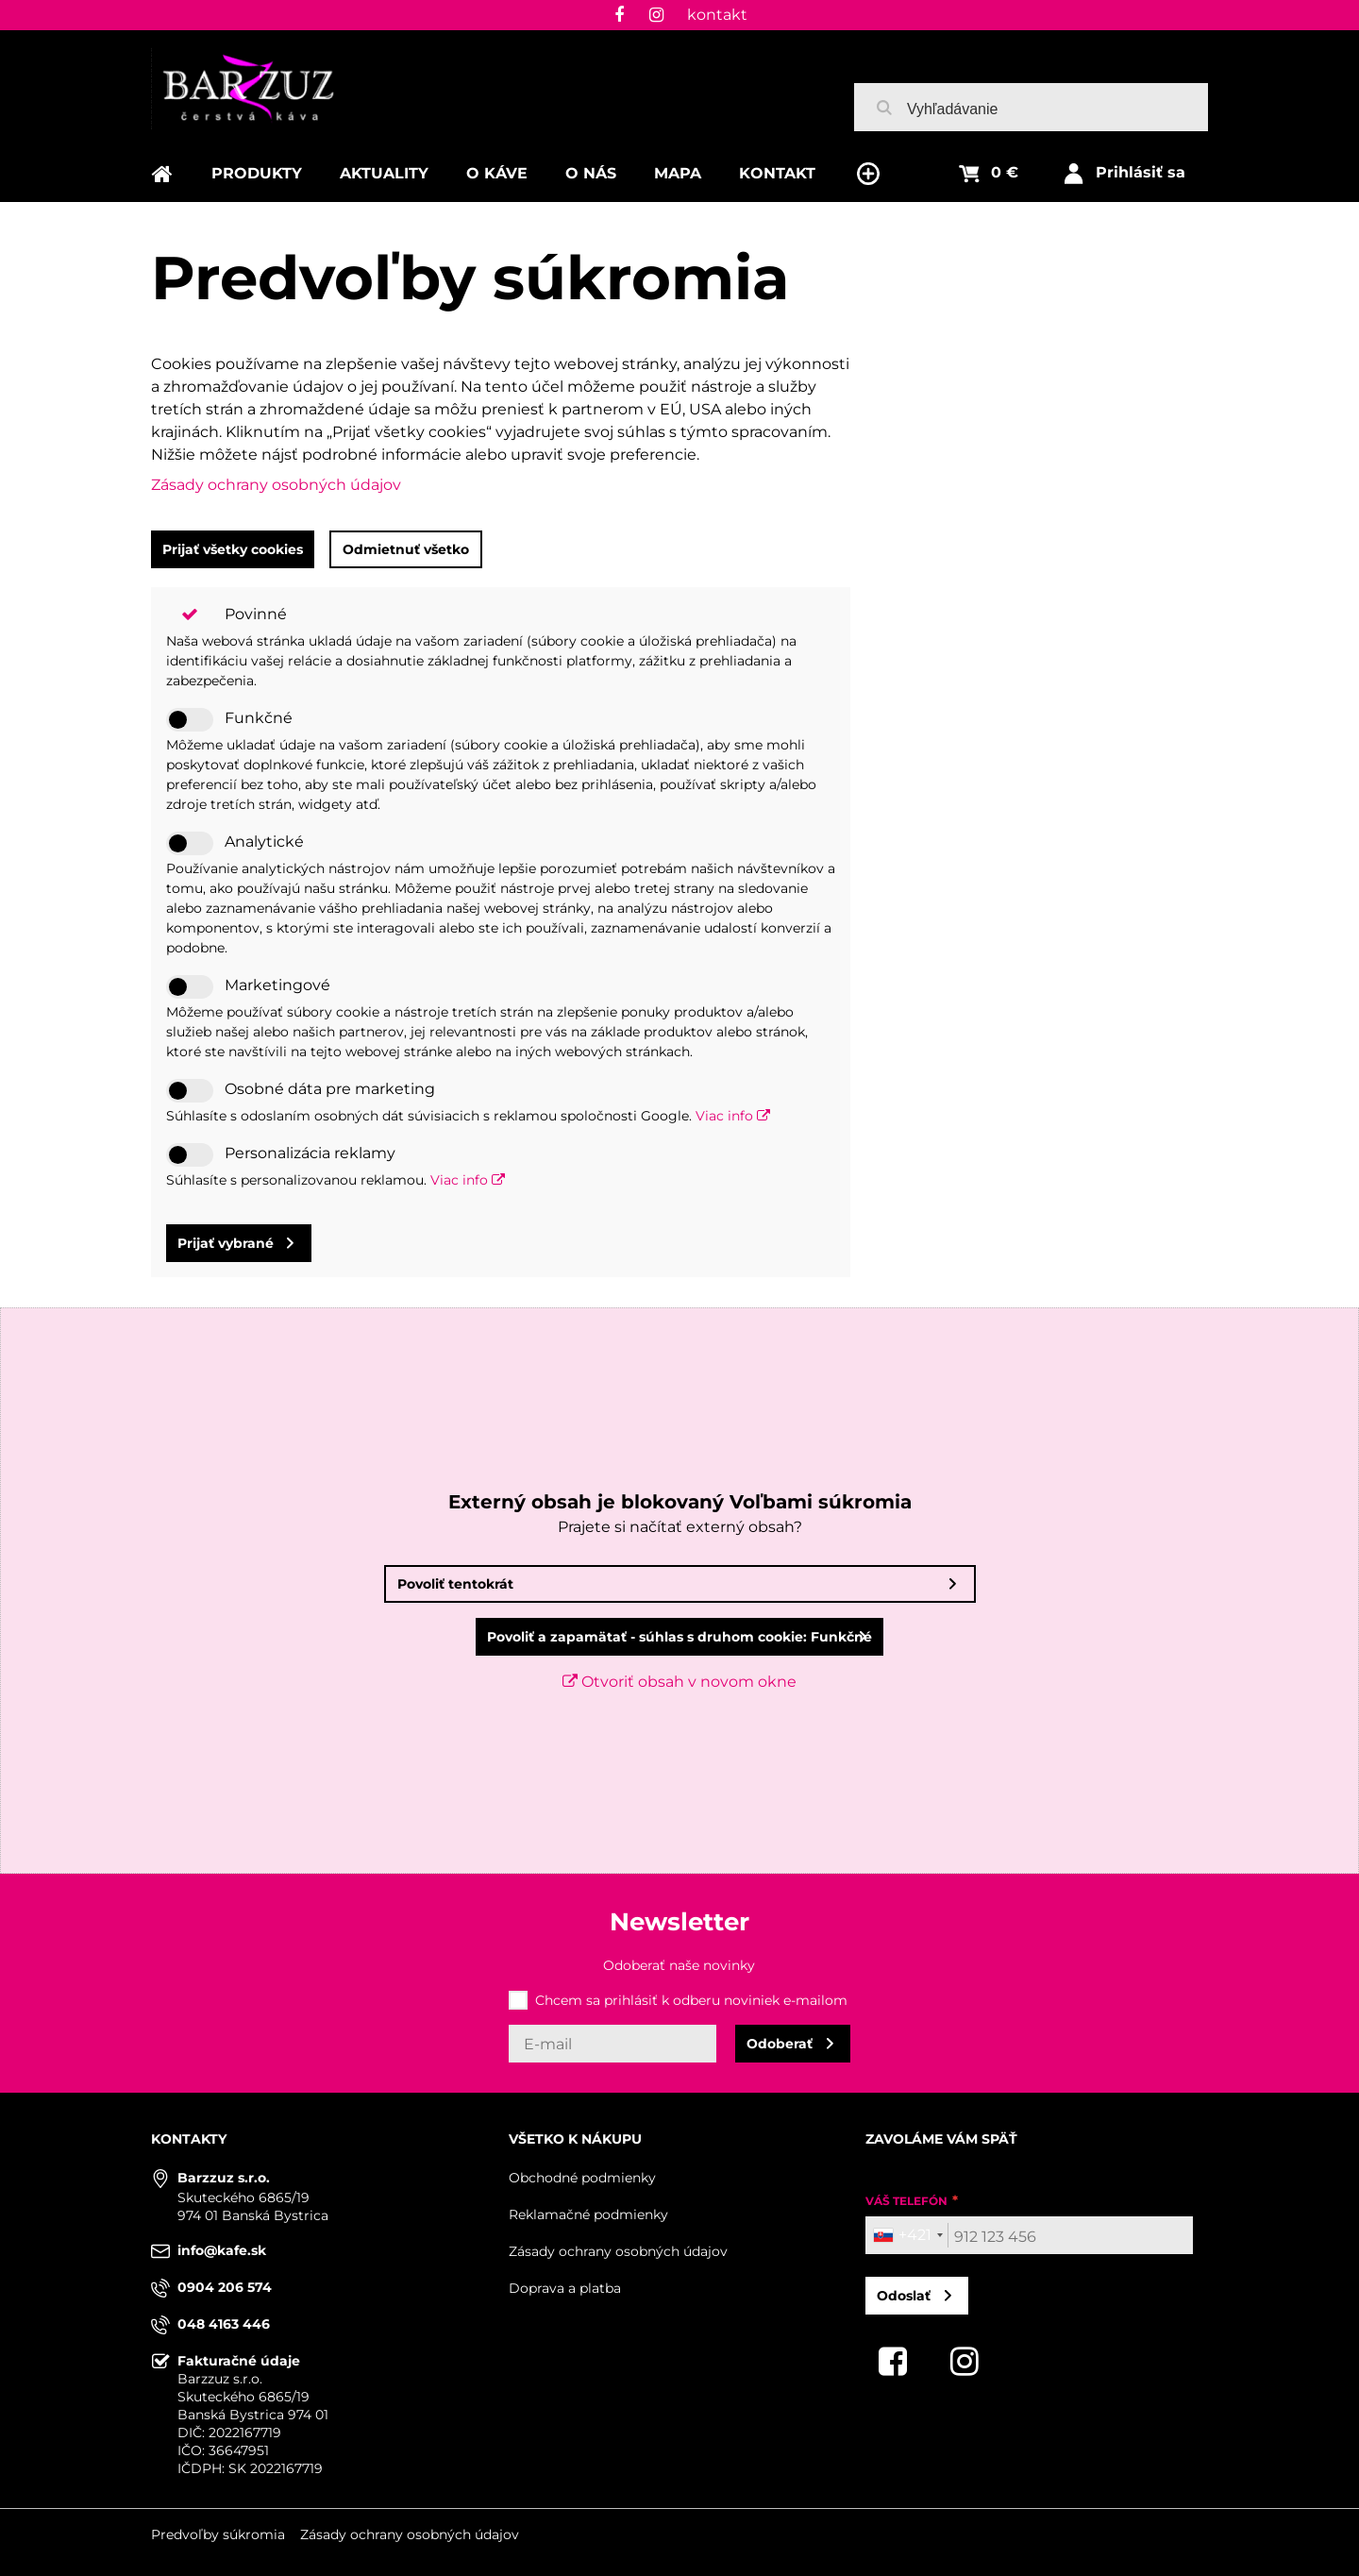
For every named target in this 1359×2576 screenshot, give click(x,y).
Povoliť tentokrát (455, 1583)
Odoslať (904, 2295)
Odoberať (780, 2043)
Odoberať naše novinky (679, 1965)
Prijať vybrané (225, 1243)
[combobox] (907, 2235)
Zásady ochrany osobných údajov (276, 485)
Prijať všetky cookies (232, 549)
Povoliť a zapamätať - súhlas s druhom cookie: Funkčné (679, 1636)
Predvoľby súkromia (218, 2534)
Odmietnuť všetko (406, 549)
